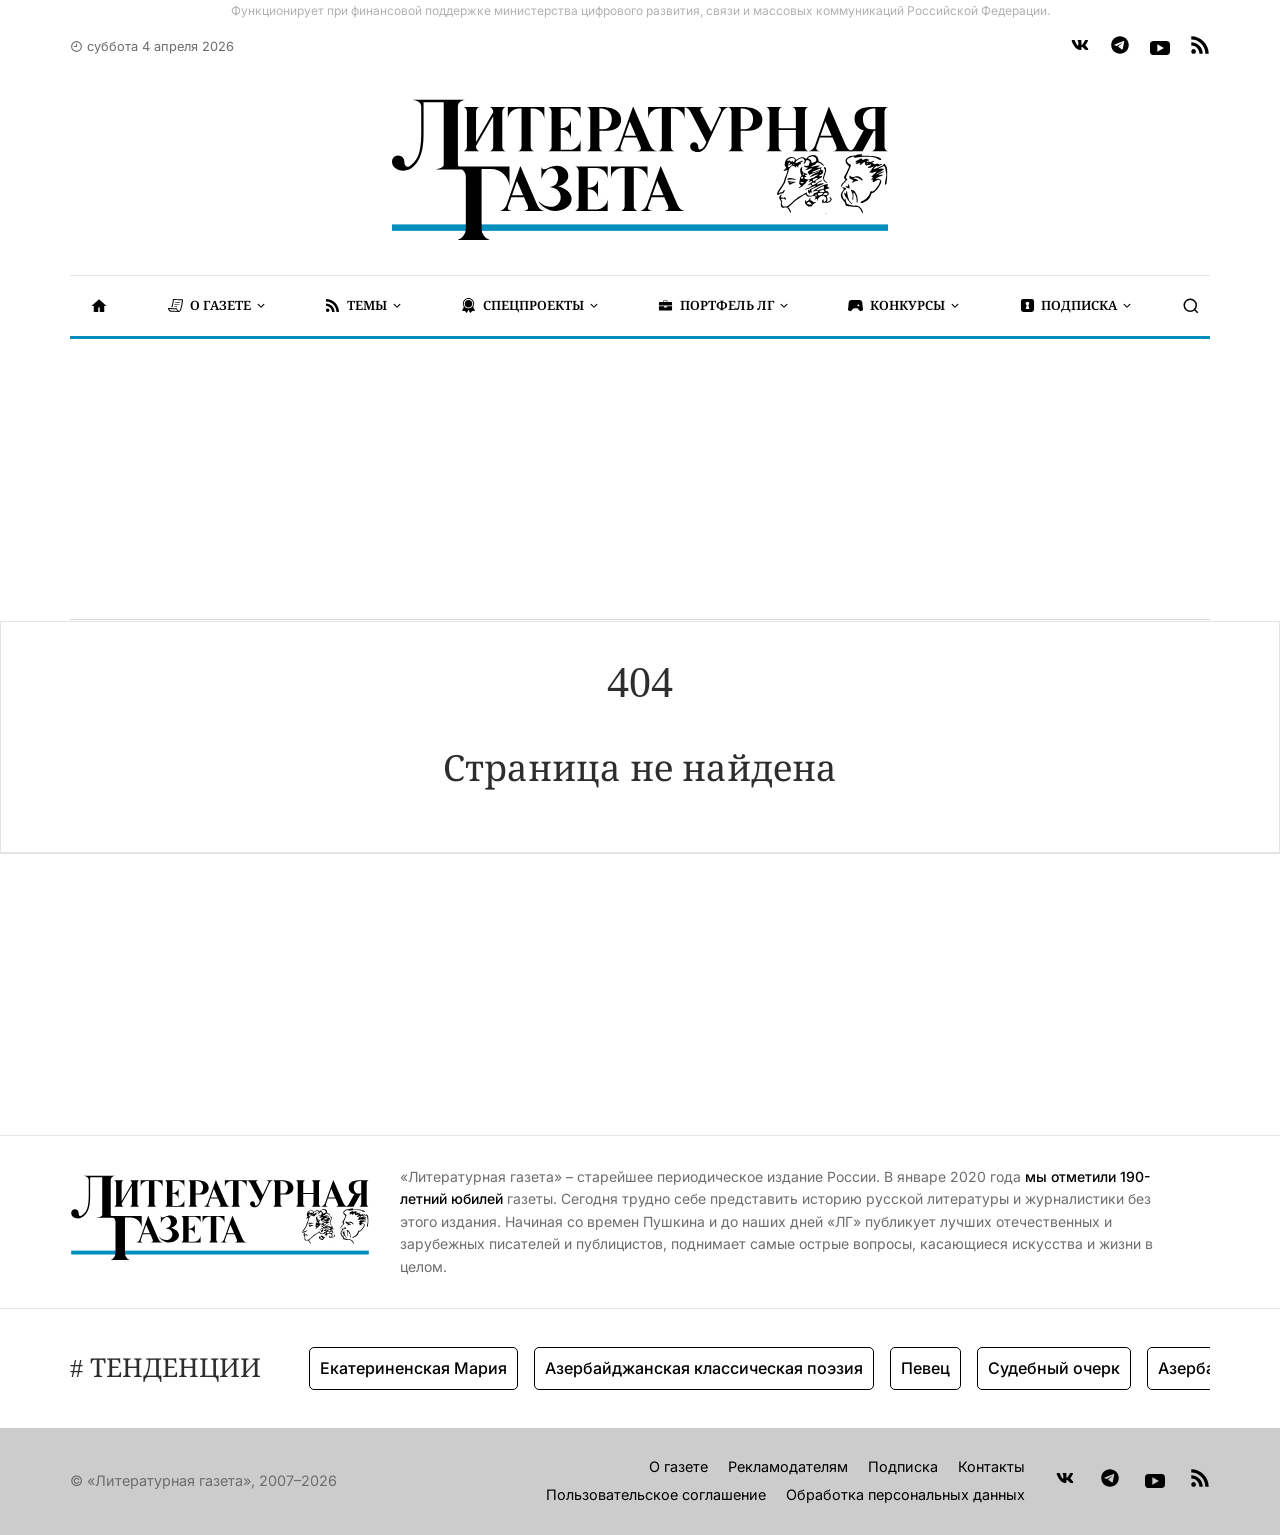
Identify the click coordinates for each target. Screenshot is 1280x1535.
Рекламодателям (788, 1466)
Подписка (903, 1466)
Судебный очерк (1054, 1368)
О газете (678, 1466)
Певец (925, 1368)
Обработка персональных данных (905, 1494)
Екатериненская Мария (413, 1368)
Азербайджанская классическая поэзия (704, 1368)
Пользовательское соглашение (656, 1494)
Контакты (991, 1466)
